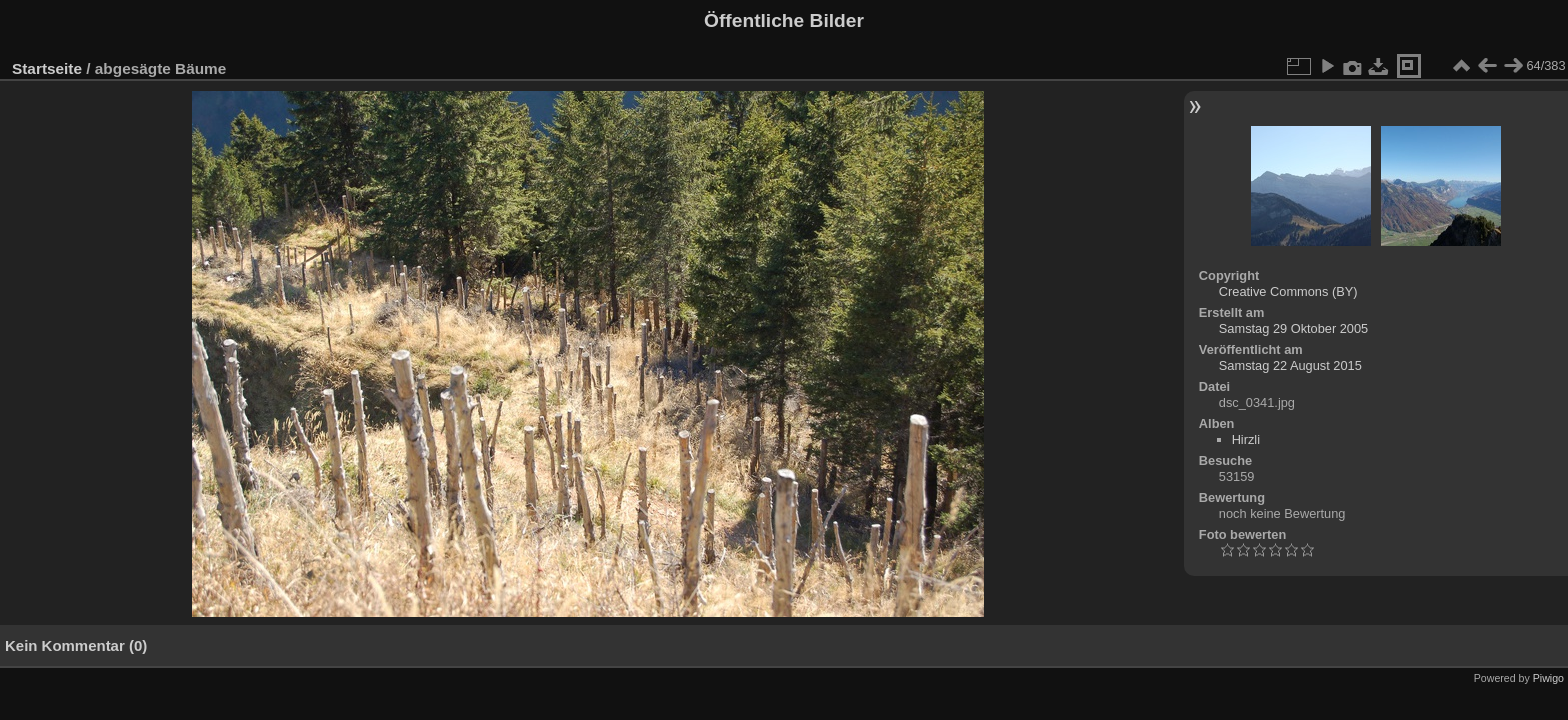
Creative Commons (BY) (1288, 291)
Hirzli (1246, 439)
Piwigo (1548, 678)
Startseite (47, 68)
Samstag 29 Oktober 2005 (1293, 328)
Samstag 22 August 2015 (1290, 365)
